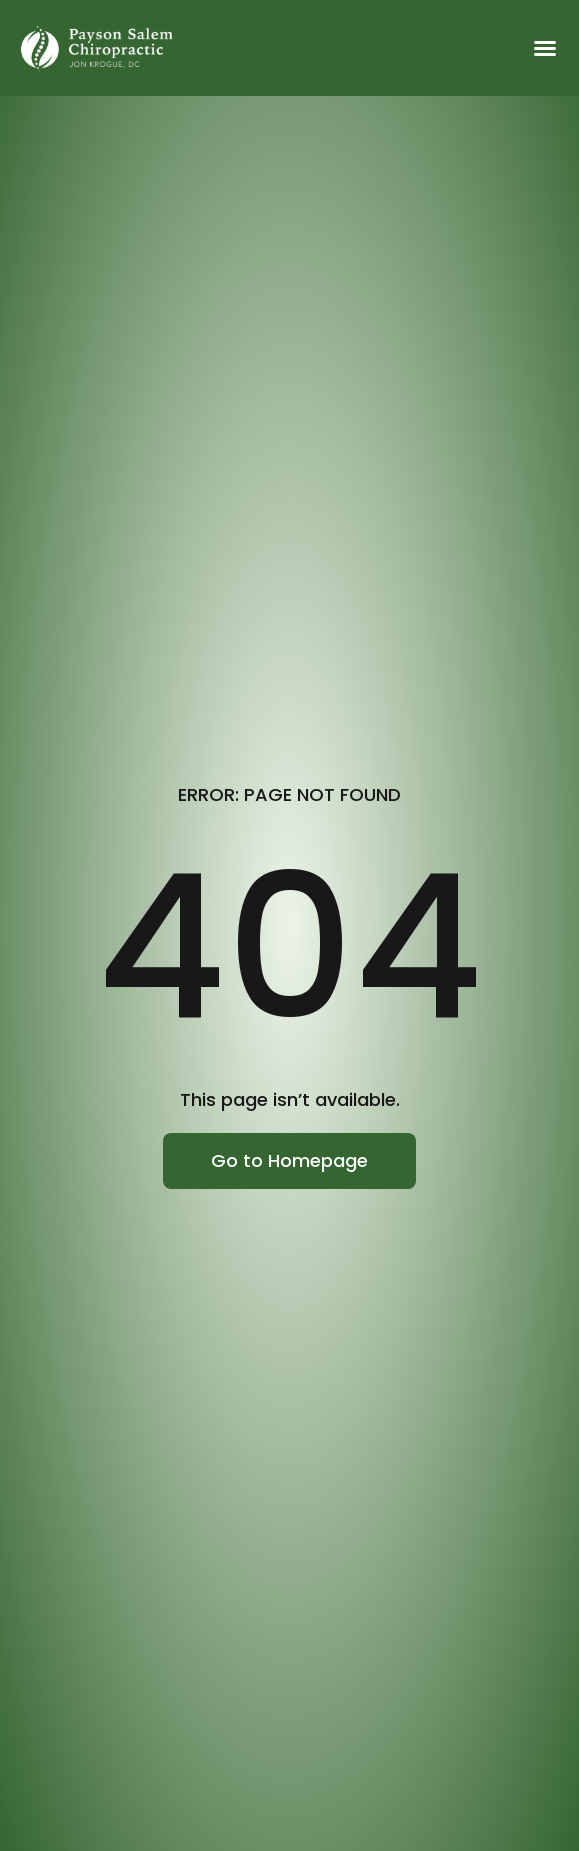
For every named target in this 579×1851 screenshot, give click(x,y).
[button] (545, 48)
